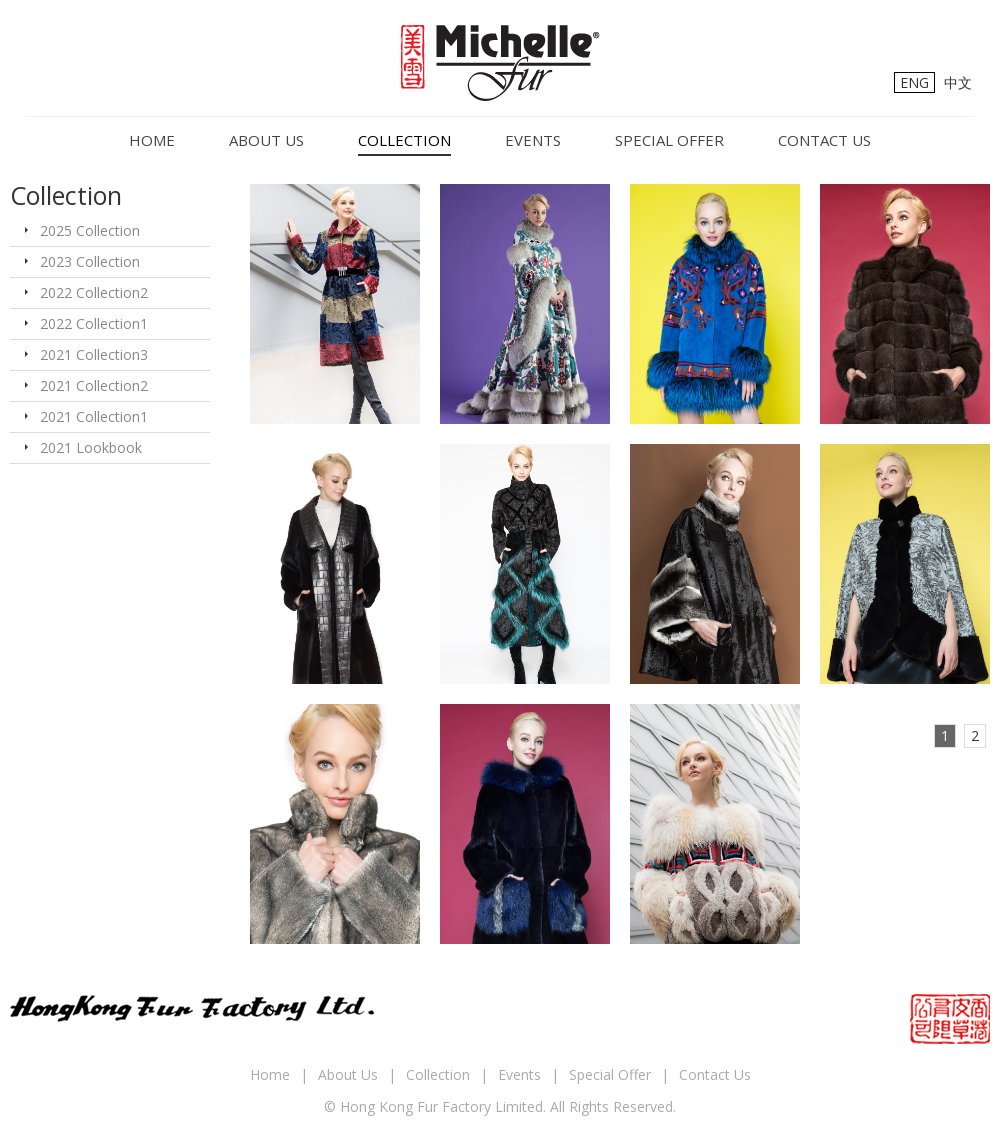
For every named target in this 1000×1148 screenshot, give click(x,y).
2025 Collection (90, 230)
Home (152, 140)
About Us (266, 140)
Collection (404, 140)
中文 (958, 82)
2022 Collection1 (94, 323)
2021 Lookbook (91, 447)
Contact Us (824, 140)
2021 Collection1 (94, 416)
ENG (914, 82)
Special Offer (669, 140)
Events (533, 140)
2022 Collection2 (94, 292)
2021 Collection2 (94, 385)
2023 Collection (90, 261)
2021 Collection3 (94, 354)
